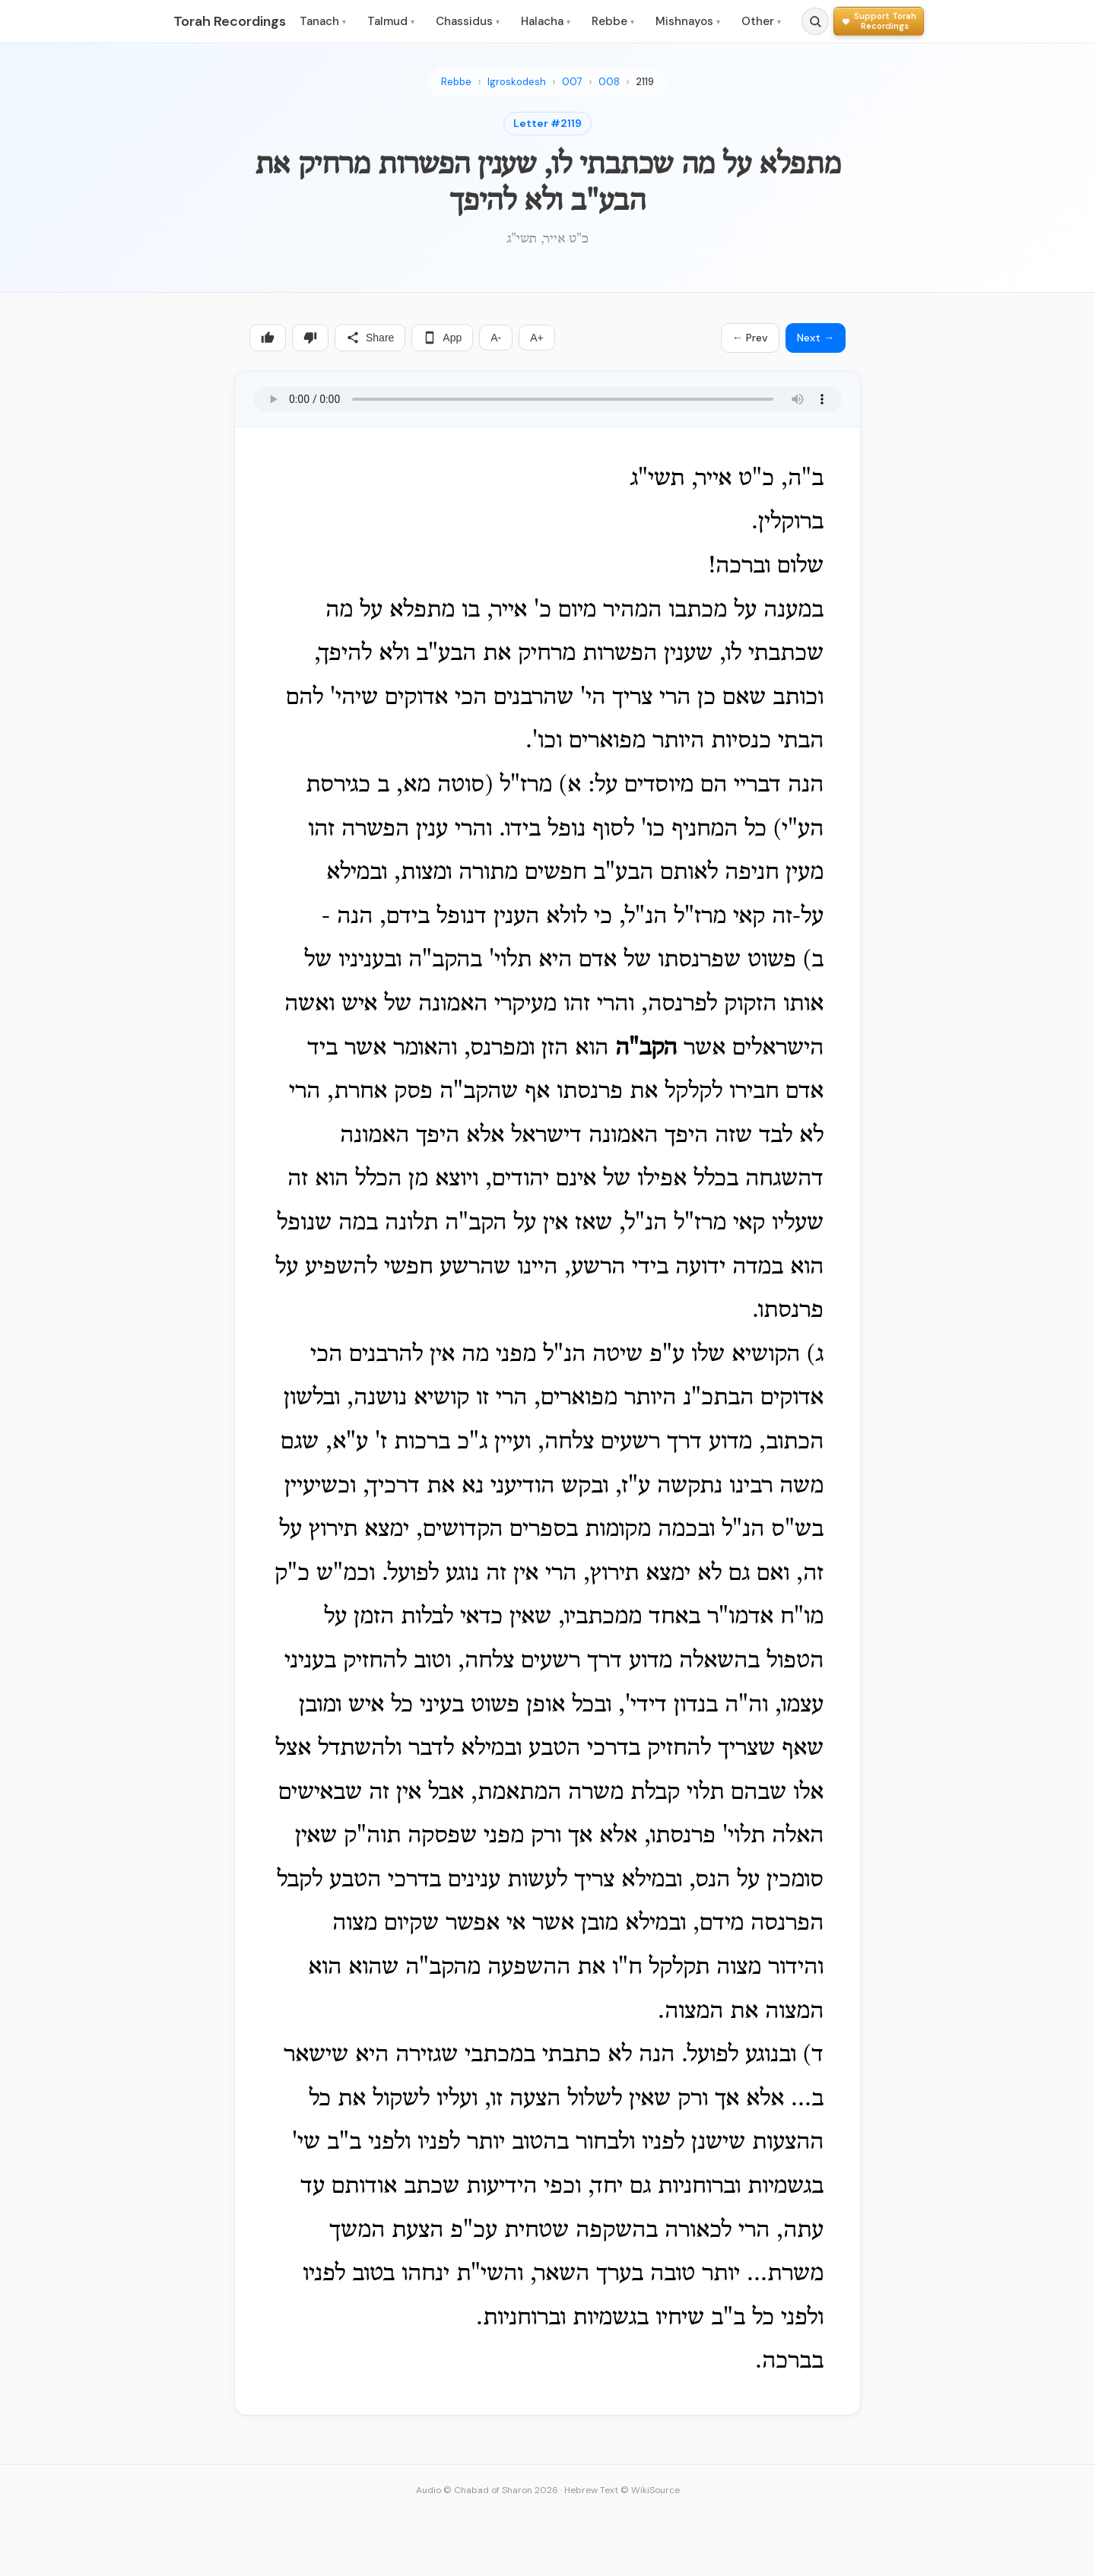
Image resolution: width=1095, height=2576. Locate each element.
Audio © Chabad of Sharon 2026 (487, 2490)
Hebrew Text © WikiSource (622, 2490)
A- (495, 338)
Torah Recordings (229, 21)
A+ (537, 338)
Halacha (545, 21)
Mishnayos (687, 21)
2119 (645, 81)
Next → (815, 337)
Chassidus (468, 21)
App (442, 337)
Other (761, 21)
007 (572, 81)
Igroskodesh (516, 81)
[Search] (815, 21)
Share (370, 337)
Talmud (390, 21)
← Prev (750, 337)
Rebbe (613, 21)
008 (609, 81)
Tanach (323, 21)
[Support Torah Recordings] (878, 21)
